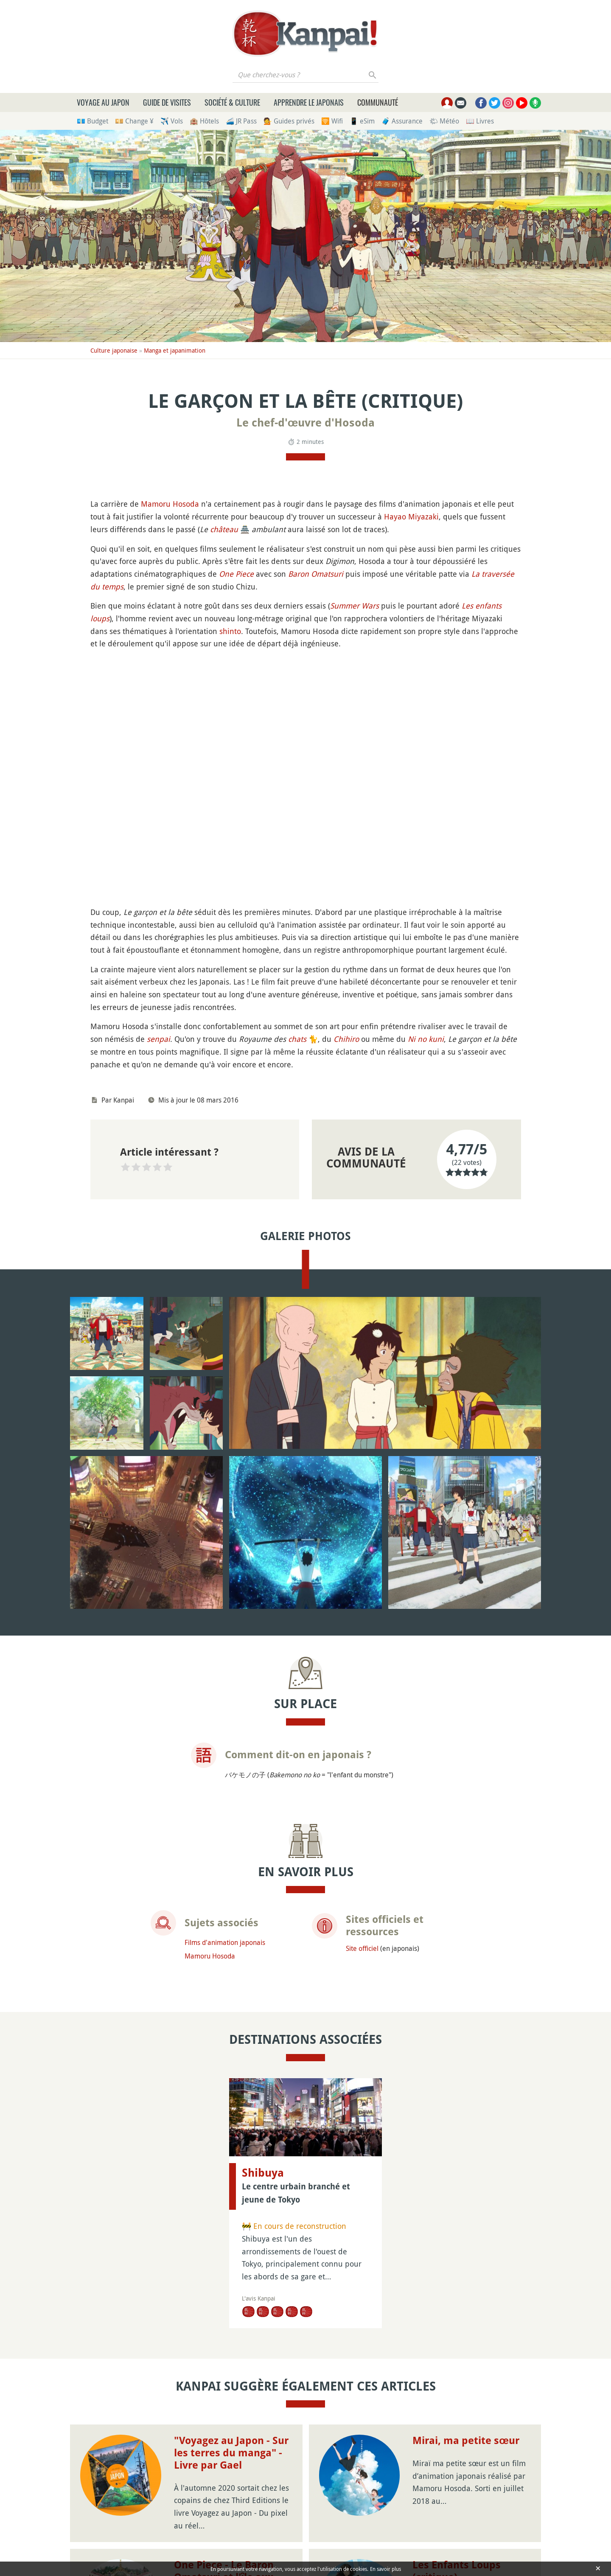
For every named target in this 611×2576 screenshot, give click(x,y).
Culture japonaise (113, 350)
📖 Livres (480, 121)
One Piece (236, 574)
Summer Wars (354, 606)
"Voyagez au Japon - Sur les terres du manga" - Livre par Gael (231, 2453)
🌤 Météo (444, 121)
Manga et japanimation (174, 350)
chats (297, 1039)
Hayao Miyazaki (411, 516)
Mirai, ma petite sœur (465, 2441)
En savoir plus (385, 2568)
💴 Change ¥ (134, 121)
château (224, 529)
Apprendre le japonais (309, 102)
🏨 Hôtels (204, 121)
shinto (230, 631)
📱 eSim (362, 121)
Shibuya (263, 2172)
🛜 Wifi (332, 121)
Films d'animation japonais (225, 1942)
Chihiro (346, 1039)
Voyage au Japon (103, 102)
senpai (158, 1039)
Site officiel (362, 1948)
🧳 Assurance (402, 121)
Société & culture (232, 102)
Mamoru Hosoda (170, 504)
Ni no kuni (426, 1039)
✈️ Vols (171, 121)
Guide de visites (167, 102)
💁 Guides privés (288, 121)
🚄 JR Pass (241, 121)
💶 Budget (92, 121)
